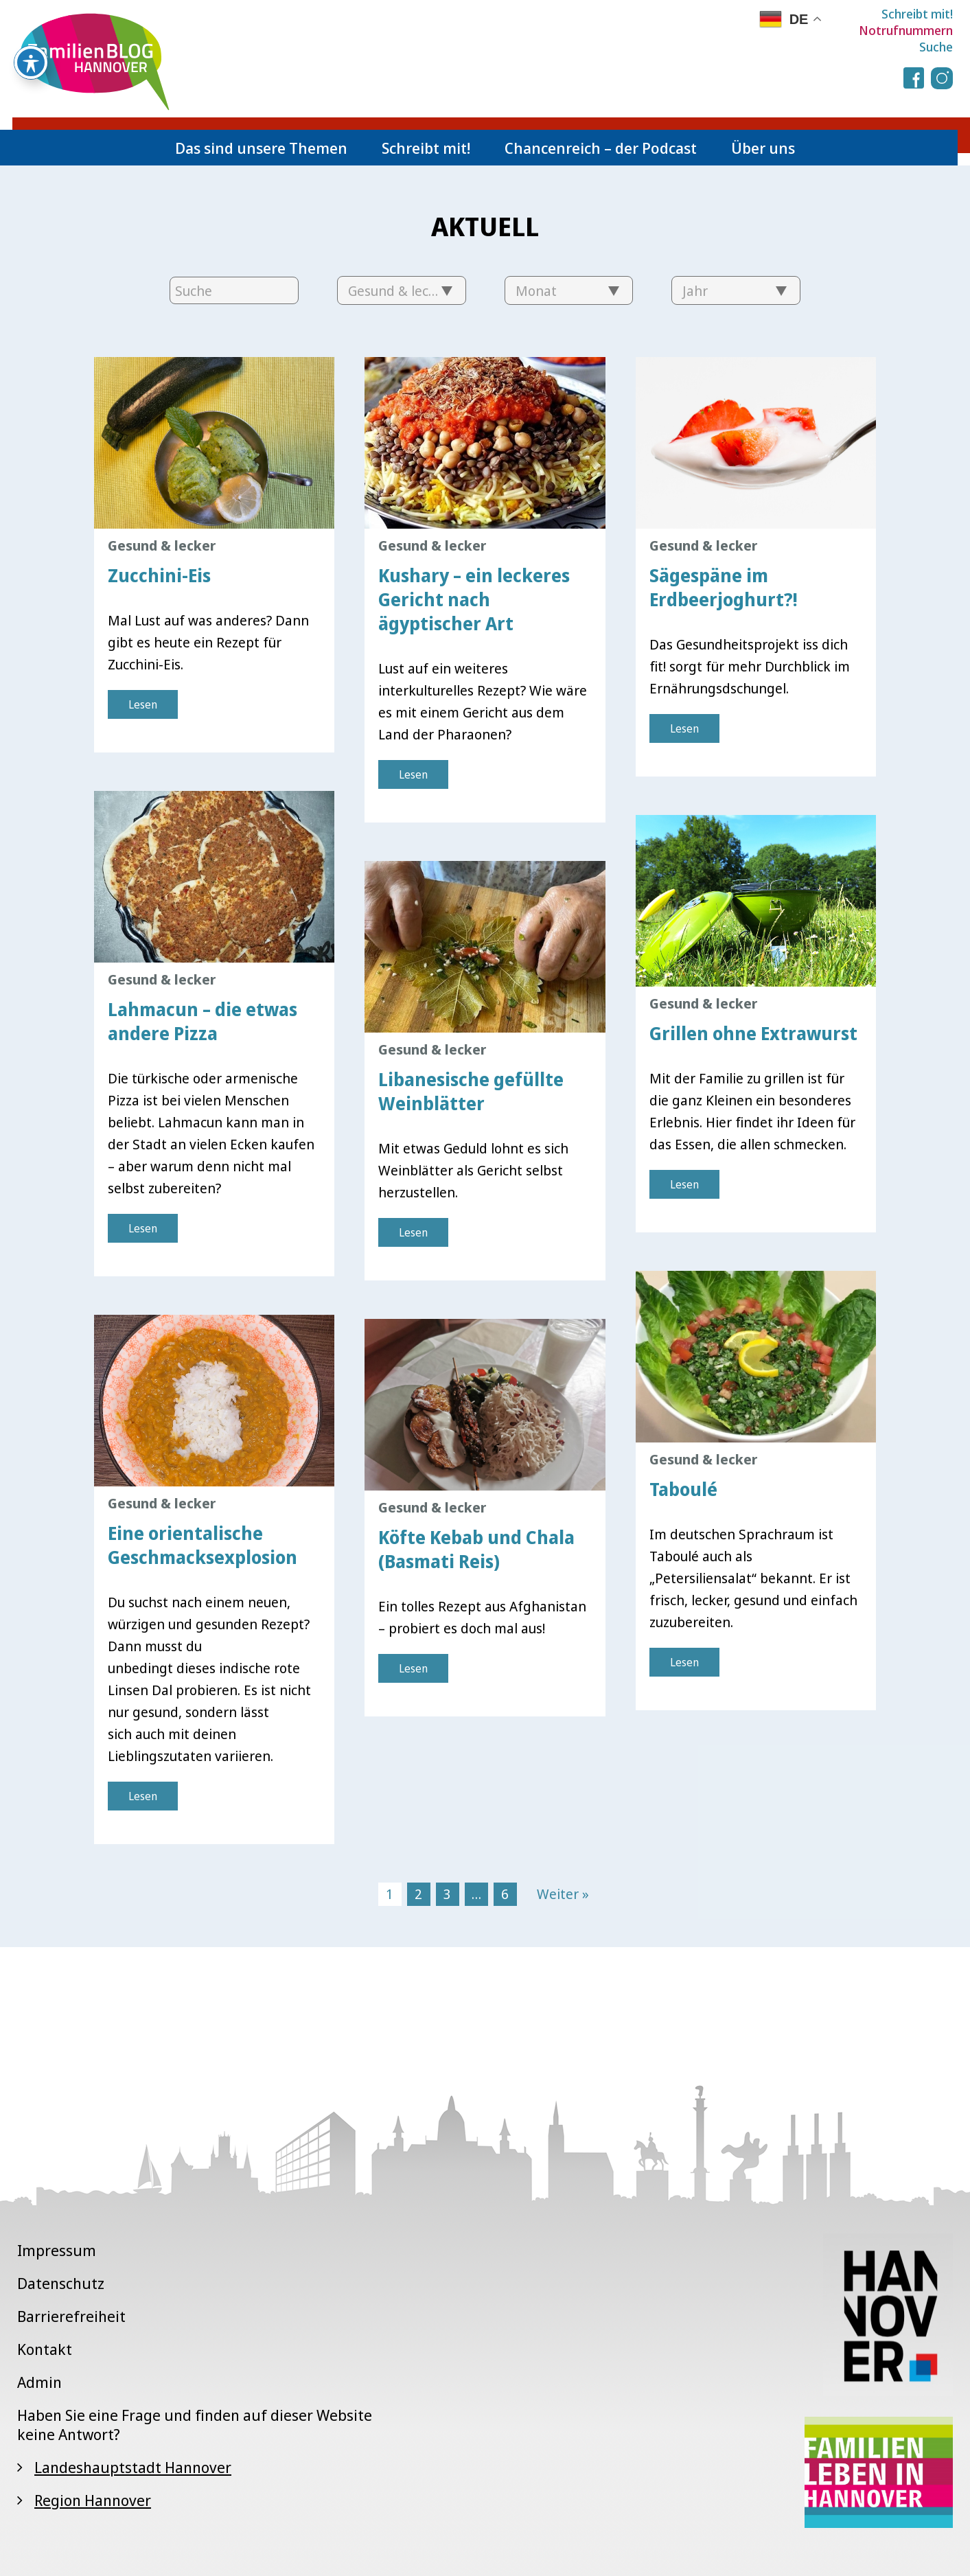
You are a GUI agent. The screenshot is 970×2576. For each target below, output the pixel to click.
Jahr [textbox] (695, 290)
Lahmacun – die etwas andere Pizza (202, 1021)
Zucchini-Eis (159, 575)
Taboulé (683, 1489)
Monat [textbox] (536, 290)
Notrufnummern (906, 30)
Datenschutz (60, 2282)
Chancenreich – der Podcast (601, 147)
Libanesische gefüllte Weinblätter (471, 1091)
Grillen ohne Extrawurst (753, 1033)
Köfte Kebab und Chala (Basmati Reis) (476, 1549)
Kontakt (44, 2348)
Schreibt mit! (917, 13)
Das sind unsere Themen (261, 147)
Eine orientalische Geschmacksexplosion (202, 1545)
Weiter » (563, 1894)
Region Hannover (92, 2499)
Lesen (142, 704)
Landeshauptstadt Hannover (132, 2466)
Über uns (763, 147)
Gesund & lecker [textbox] (398, 290)
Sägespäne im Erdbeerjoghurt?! (723, 587)
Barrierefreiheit (71, 2315)
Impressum (56, 2249)
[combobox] (401, 290)
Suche (936, 46)
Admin (39, 2381)
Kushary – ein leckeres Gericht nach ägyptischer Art (474, 599)
